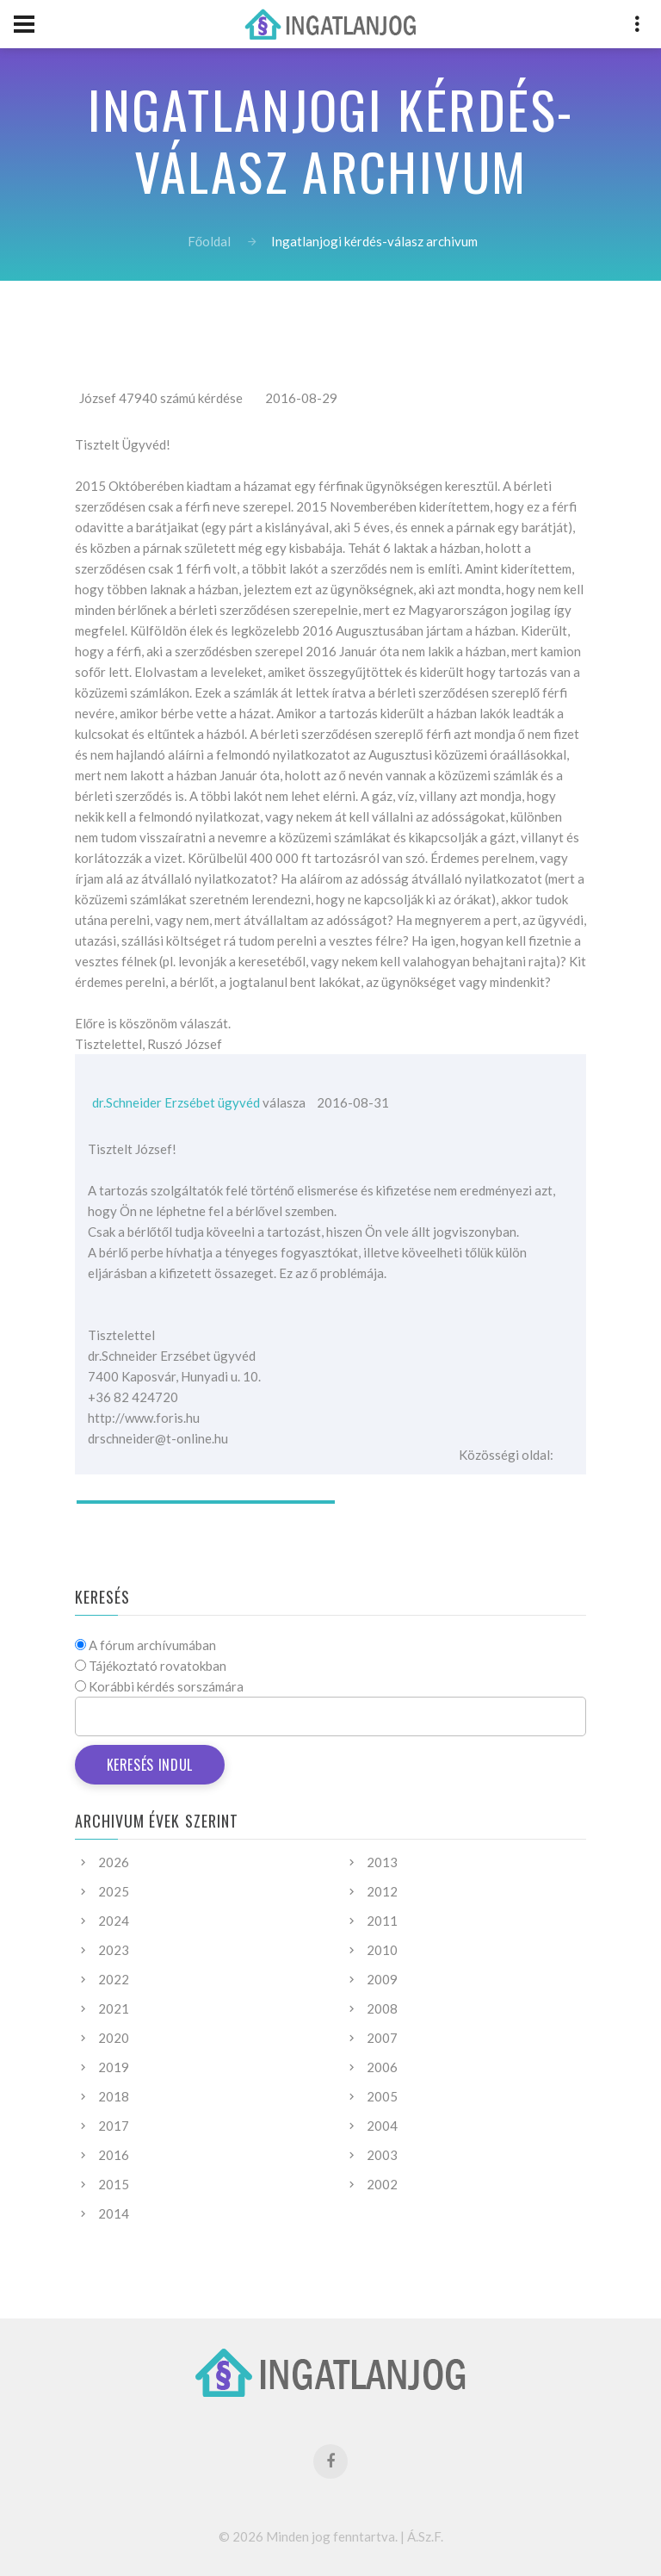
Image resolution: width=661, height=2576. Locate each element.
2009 (382, 1979)
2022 (113, 1979)
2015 (113, 2184)
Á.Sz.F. (425, 2536)
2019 (113, 2067)
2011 (382, 1920)
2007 (382, 2037)
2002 (382, 2184)
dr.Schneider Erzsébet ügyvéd (176, 1102)
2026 (113, 1862)
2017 (113, 2125)
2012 (382, 1891)
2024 (113, 1920)
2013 (382, 1862)
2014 (113, 2213)
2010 (382, 1950)
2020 (113, 2037)
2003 (382, 2155)
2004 (382, 2125)
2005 (382, 2096)
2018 (113, 2096)
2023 (113, 1950)
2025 (113, 1891)
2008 (382, 2008)
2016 (113, 2155)
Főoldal (209, 241)
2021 (113, 2008)
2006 (382, 2067)
